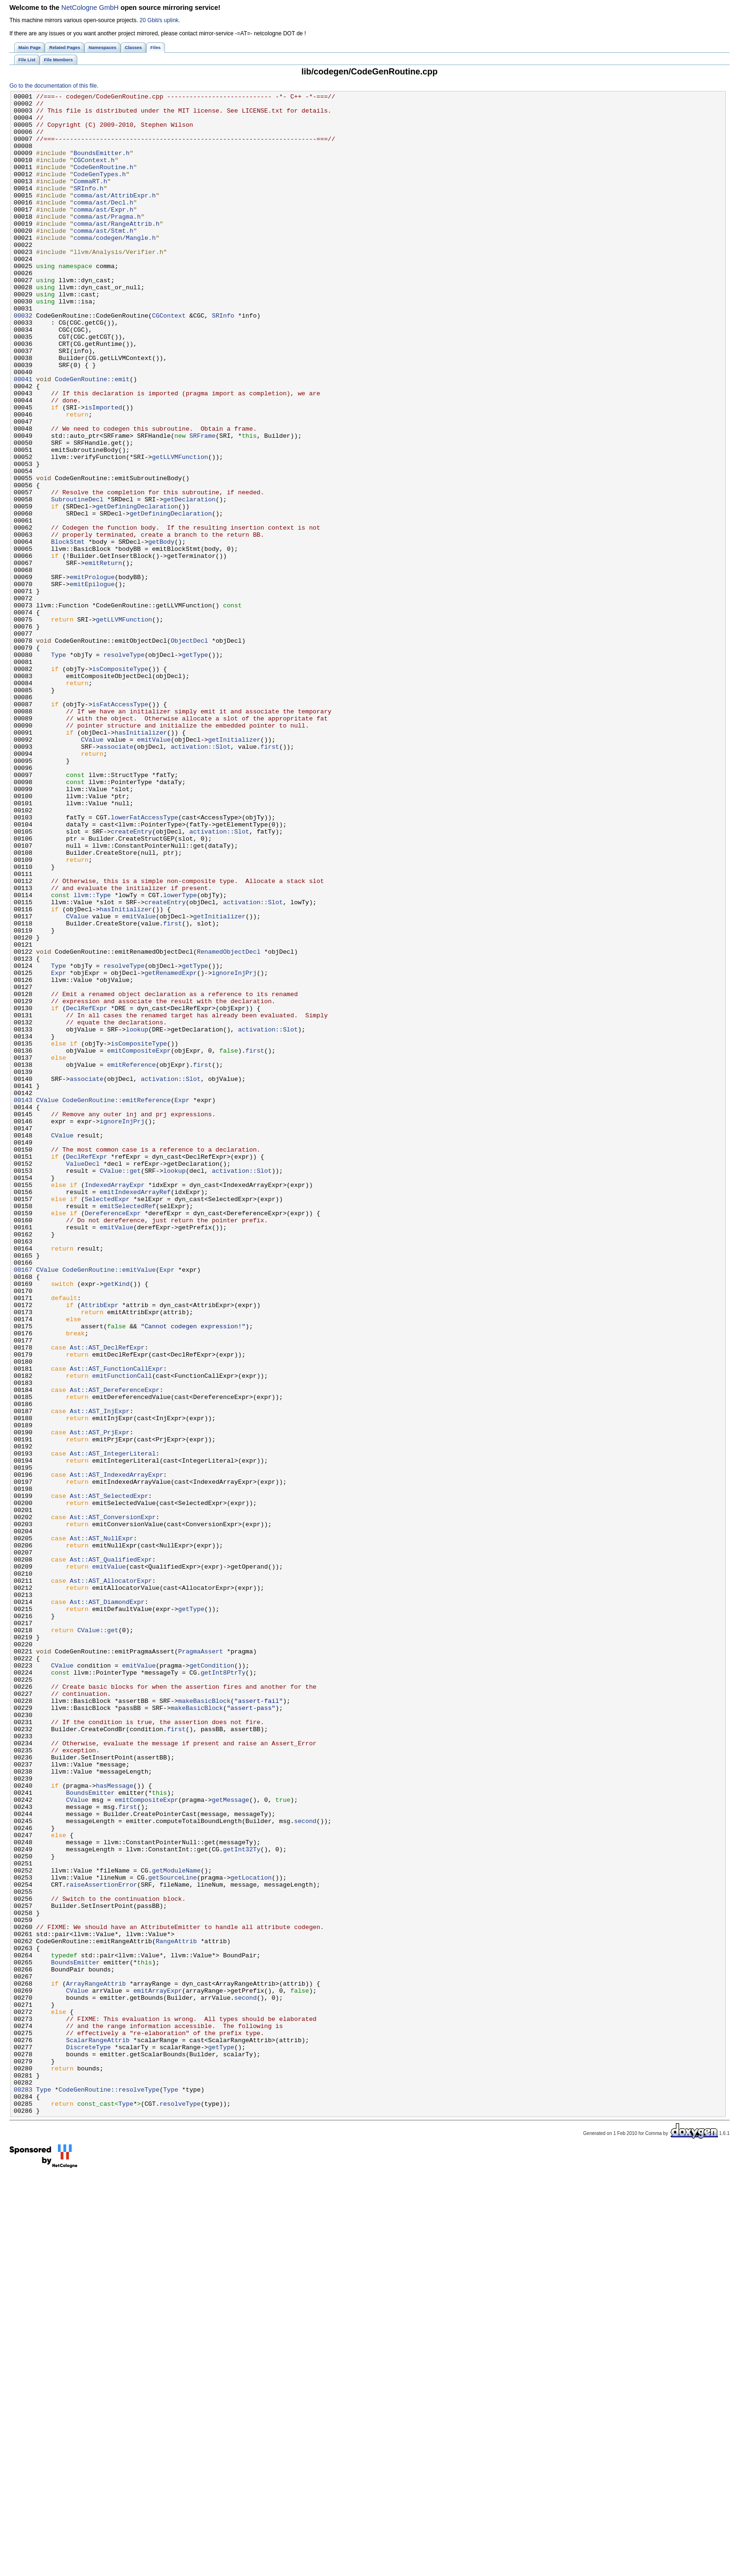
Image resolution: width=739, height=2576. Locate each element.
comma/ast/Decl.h (103, 225)
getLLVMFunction (180, 530)
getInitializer (234, 869)
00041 (23, 437)
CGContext (168, 360)
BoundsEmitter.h (102, 165)
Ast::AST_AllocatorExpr (111, 1878)
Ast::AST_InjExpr (100, 1675)
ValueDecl (82, 1378)
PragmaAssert (200, 1963)
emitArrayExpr (157, 2370)
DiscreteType (88, 2438)
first (269, 878)
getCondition (211, 1980)
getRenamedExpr (171, 1149)
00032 (23, 360)
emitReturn (103, 657)
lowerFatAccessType (144, 962)
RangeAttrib (176, 2311)
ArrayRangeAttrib (96, 2362)
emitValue (154, 869)
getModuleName (176, 2226)
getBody (161, 632)
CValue (92, 869)
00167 (23, 1505)
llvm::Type (92, 1056)
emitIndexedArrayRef (135, 1412)
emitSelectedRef (127, 1429)
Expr (58, 1149)
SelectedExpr (107, 1420)
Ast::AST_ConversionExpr (113, 1802)
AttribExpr (99, 1548)
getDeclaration (189, 581)
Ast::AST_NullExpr (101, 1828)
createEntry (131, 979)
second (305, 2167)
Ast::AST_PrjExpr (100, 1700)
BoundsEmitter (90, 2133)
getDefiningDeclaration (137, 589)
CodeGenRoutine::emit (92, 437)
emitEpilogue (92, 683)
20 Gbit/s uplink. (160, 20)
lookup (137, 1217)
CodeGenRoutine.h (103, 182)
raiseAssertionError (101, 2243)
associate (116, 878)
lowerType (180, 1056)
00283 (23, 2489)
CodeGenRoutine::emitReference (116, 1302)
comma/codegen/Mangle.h (115, 267)
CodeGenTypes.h (100, 191)
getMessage (230, 2141)
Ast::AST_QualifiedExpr (111, 1853)
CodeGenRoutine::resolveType (108, 2489)
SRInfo (223, 360)
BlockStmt (67, 632)
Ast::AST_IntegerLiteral (113, 1726)
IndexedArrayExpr (115, 1403)
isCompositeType (120, 784)
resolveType (123, 767)
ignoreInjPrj (234, 1149)
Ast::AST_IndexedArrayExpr (116, 1751)
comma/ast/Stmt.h (103, 258)
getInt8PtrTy (223, 1989)
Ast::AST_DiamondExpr (107, 1904)
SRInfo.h (88, 208)
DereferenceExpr (113, 1437)
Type (58, 767)
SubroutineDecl (77, 581)
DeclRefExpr (86, 1191)
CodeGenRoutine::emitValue (109, 1505)
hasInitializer (141, 861)
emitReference (131, 1259)
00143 (23, 1302)
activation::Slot (200, 878)
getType (195, 767)
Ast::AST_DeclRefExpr (107, 1599)
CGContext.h (94, 174)
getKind (116, 1522)
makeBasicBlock (204, 2023)
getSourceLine (172, 2235)
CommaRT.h (90, 199)
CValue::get (119, 1386)
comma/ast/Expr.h (103, 233)
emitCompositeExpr (139, 1242)
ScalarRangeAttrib (98, 2430)
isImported (103, 470)
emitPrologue (92, 674)
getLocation (250, 2235)
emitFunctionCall (122, 1632)
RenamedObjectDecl (229, 1124)
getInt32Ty (241, 2201)
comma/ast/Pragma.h (107, 241)
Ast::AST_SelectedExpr (109, 1777)
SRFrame (202, 504)
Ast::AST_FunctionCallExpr (116, 1624)
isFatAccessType (120, 827)
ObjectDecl (189, 750)
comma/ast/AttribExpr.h (115, 216)
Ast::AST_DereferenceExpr (114, 1649)
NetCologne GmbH (90, 7)
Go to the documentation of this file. (54, 85)
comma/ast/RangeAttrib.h (116, 250)
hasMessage (114, 2124)
